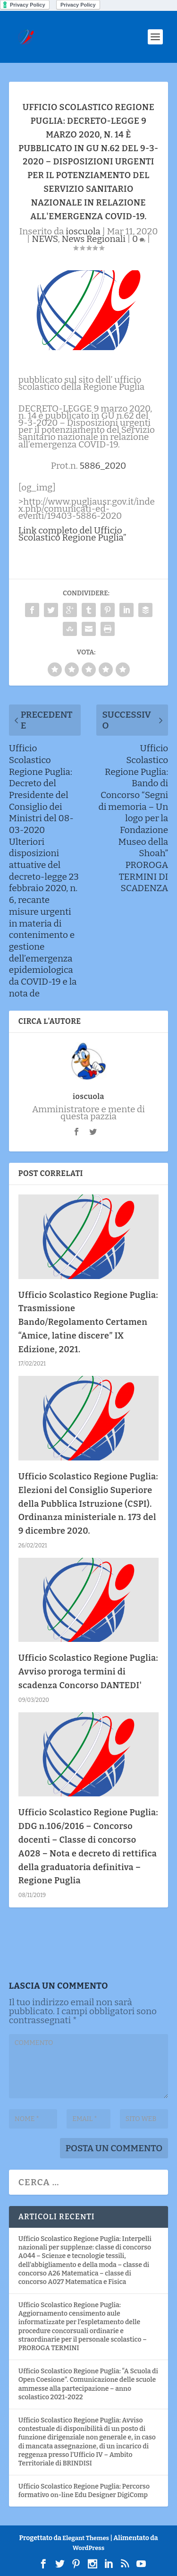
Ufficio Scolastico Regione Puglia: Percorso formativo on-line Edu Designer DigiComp (84, 2490)
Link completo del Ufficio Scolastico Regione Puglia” (72, 534)
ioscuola (83, 231)
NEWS (45, 238)
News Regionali (94, 238)
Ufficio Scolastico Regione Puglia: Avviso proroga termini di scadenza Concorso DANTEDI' (88, 1672)
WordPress (88, 2547)
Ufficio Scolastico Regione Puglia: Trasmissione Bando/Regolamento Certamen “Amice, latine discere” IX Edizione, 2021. (88, 1322)
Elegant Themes (85, 2538)
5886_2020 (103, 465)
